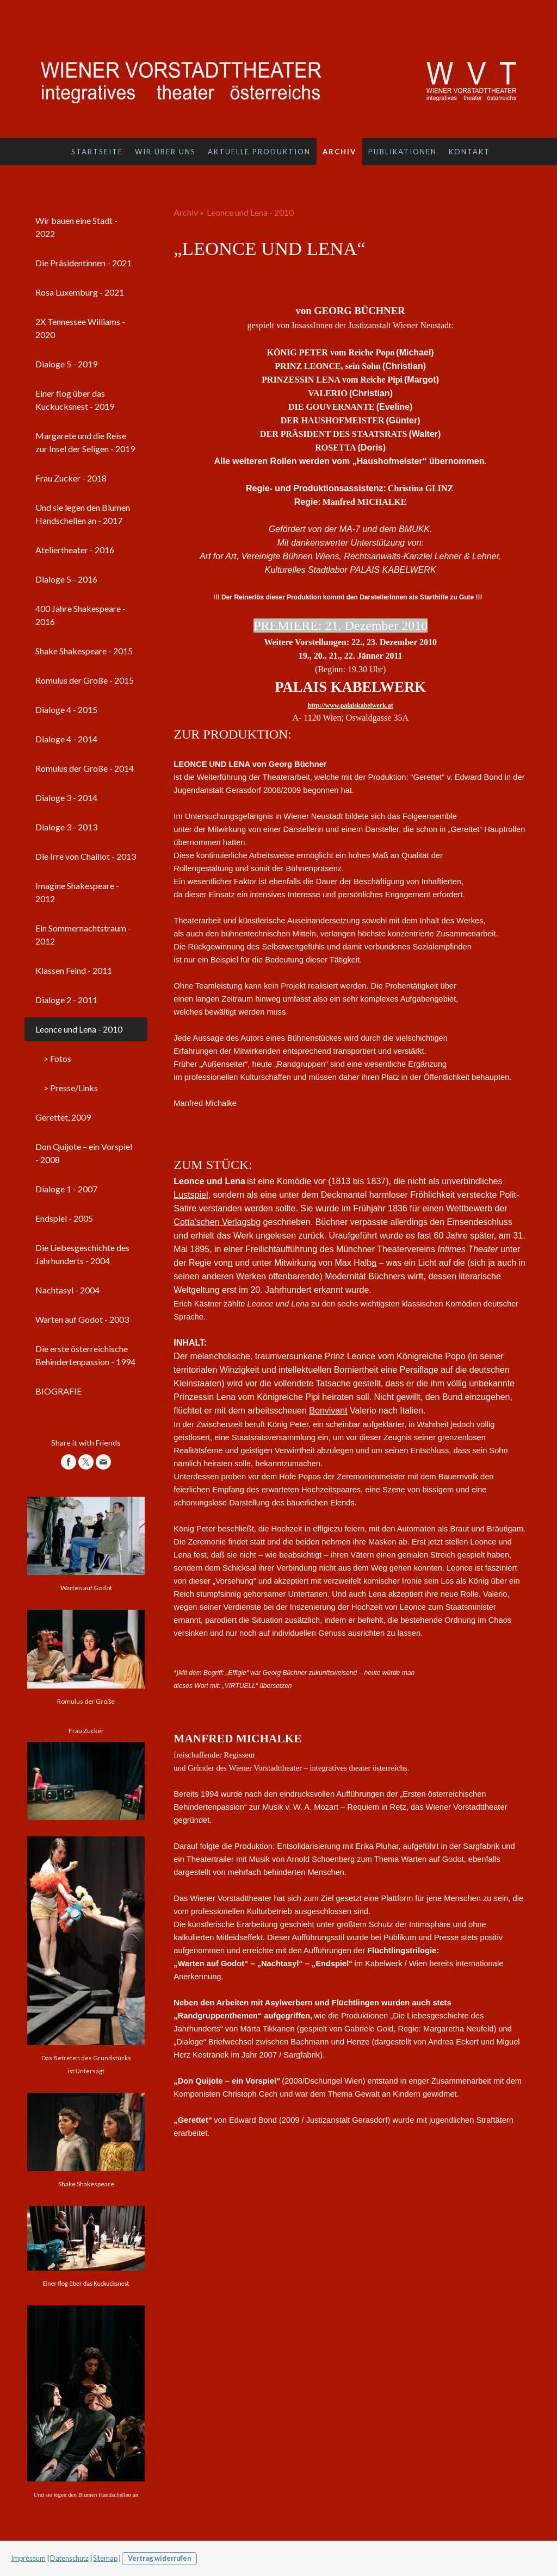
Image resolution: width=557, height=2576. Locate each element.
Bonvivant (328, 1410)
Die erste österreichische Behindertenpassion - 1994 (85, 1355)
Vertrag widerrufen (159, 2558)
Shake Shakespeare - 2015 (84, 651)
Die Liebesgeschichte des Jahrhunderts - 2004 (82, 1254)
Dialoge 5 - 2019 (66, 364)
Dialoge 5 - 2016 (66, 579)
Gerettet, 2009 (63, 1117)
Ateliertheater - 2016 (74, 550)
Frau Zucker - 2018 (71, 478)
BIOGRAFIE (58, 1391)
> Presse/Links (71, 1088)
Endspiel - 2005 (64, 1218)
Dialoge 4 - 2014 (66, 739)
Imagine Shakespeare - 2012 (77, 892)
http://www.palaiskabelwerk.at (350, 705)
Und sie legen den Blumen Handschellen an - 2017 (82, 514)
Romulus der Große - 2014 (84, 768)
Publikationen (402, 151)
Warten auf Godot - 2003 (82, 1319)
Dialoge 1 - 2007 (66, 1189)
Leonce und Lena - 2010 (78, 1029)
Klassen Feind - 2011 (73, 970)
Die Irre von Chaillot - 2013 (85, 856)
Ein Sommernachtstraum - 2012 (83, 934)
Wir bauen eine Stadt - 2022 (76, 227)
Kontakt (469, 151)
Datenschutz (69, 2558)
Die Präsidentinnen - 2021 (83, 263)
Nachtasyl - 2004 (67, 1290)
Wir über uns (165, 151)
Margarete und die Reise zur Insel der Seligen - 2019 (85, 442)
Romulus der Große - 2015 (84, 680)
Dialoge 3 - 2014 (66, 797)
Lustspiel (191, 1194)
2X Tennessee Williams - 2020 (80, 328)
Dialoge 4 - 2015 (66, 709)
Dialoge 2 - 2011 (66, 1000)
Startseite (97, 151)
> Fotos (57, 1058)
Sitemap (105, 2558)
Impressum (28, 2558)
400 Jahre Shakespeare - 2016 (80, 615)
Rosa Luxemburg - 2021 (79, 292)
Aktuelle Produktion (259, 151)
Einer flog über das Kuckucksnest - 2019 (74, 399)
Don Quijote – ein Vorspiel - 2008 (83, 1153)
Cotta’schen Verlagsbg (217, 1222)
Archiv (339, 151)
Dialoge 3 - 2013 (66, 827)
